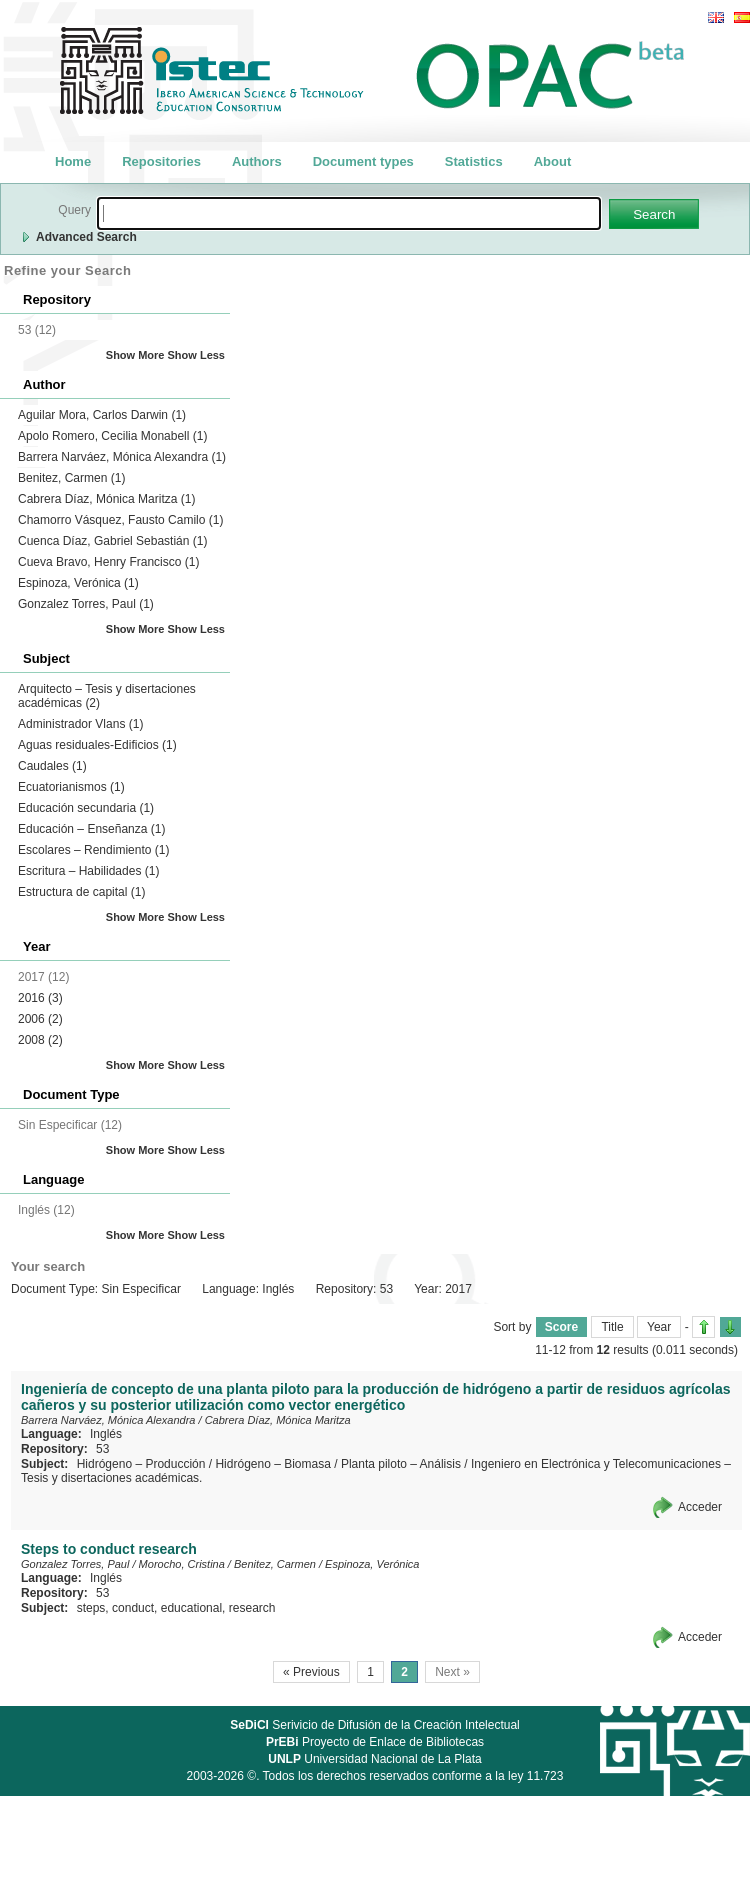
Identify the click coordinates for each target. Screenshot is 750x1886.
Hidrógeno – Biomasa (272, 1464)
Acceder (700, 1507)
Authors (257, 161)
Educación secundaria (86, 808)
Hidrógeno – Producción (141, 1464)
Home (73, 161)
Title (612, 1327)
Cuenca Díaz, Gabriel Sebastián (112, 541)
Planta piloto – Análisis (401, 1464)
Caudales (52, 766)
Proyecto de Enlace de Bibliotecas (375, 1742)
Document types (363, 161)
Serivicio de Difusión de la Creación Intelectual (375, 1725)
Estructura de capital (81, 892)
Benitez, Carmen (71, 478)
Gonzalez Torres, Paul (86, 604)
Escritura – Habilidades (88, 871)
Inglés (106, 1434)
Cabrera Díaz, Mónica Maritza (106, 499)
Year (659, 1327)
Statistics (474, 161)
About (553, 161)
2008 (40, 1040)
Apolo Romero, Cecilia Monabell (112, 436)
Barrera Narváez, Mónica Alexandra (122, 457)
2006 (40, 1019)
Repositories (161, 161)
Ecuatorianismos (71, 787)
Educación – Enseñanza (91, 829)
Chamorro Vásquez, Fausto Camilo (120, 520)
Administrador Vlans (80, 724)
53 (102, 1449)
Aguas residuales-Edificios (97, 745)
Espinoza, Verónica (78, 583)
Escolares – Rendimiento (93, 850)
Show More (135, 355)
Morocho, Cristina (182, 1564)
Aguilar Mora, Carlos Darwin (102, 415)
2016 (40, 998)
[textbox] (349, 213)
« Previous (311, 1672)
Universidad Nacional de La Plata (374, 1759)
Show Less (196, 355)
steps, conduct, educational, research (176, 1608)
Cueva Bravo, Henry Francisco (108, 562)
